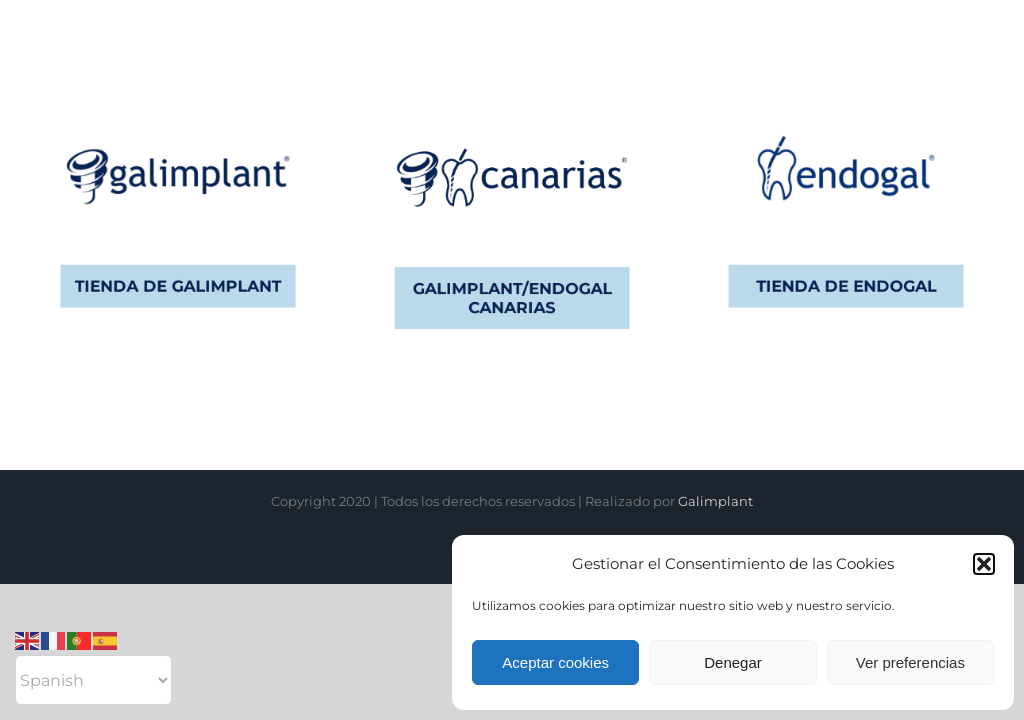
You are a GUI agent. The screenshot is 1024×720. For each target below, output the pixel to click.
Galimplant (715, 501)
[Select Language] (93, 680)
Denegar (733, 662)
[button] (984, 564)
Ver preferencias (910, 662)
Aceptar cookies (555, 662)
